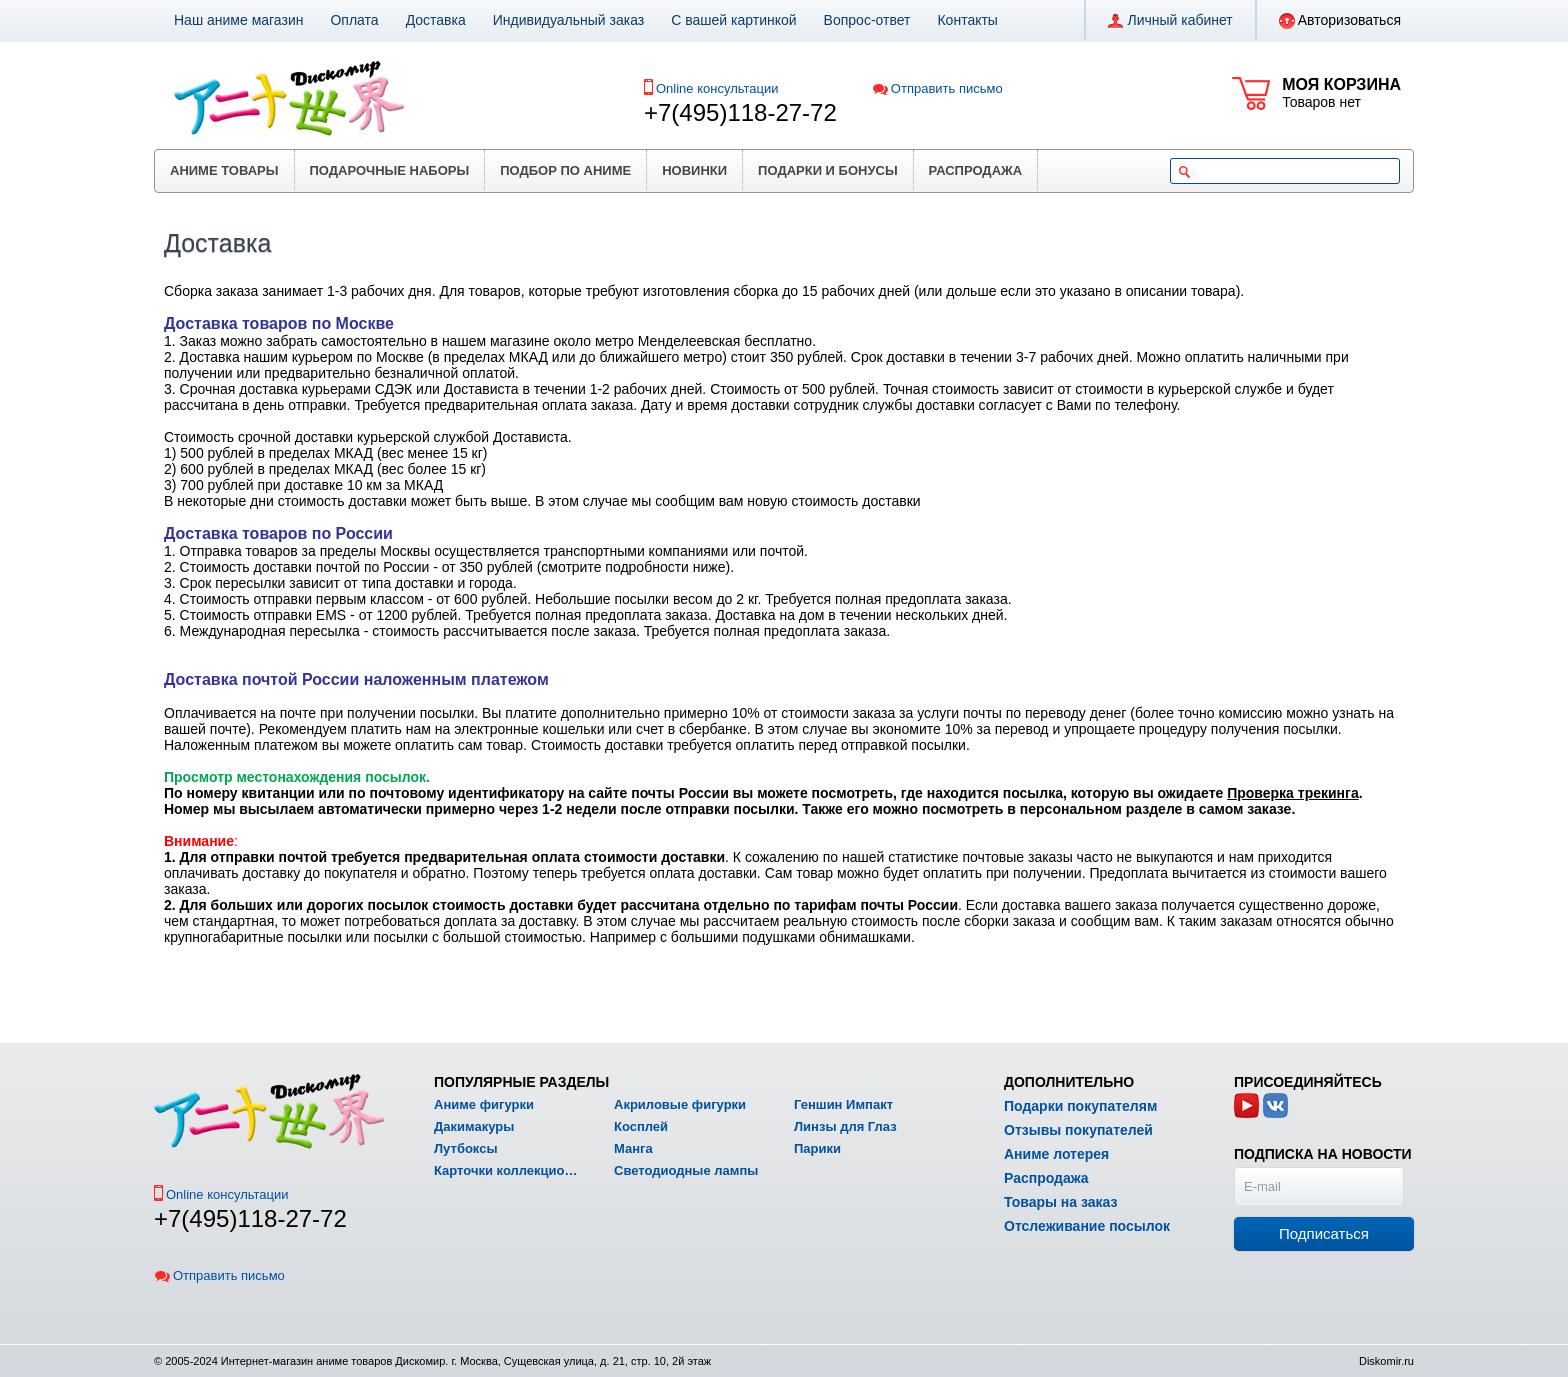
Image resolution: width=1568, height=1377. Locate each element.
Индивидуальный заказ (569, 20)
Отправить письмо (937, 88)
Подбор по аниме (565, 170)
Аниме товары (224, 170)
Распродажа (976, 170)
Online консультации (717, 88)
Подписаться (1324, 1233)
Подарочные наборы (390, 170)
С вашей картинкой (733, 20)
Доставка (436, 20)
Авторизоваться (1340, 21)
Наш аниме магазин (238, 20)
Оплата (354, 20)
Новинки (694, 170)
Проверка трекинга (1293, 793)
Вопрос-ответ (867, 20)
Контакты (967, 20)
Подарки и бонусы (828, 170)
